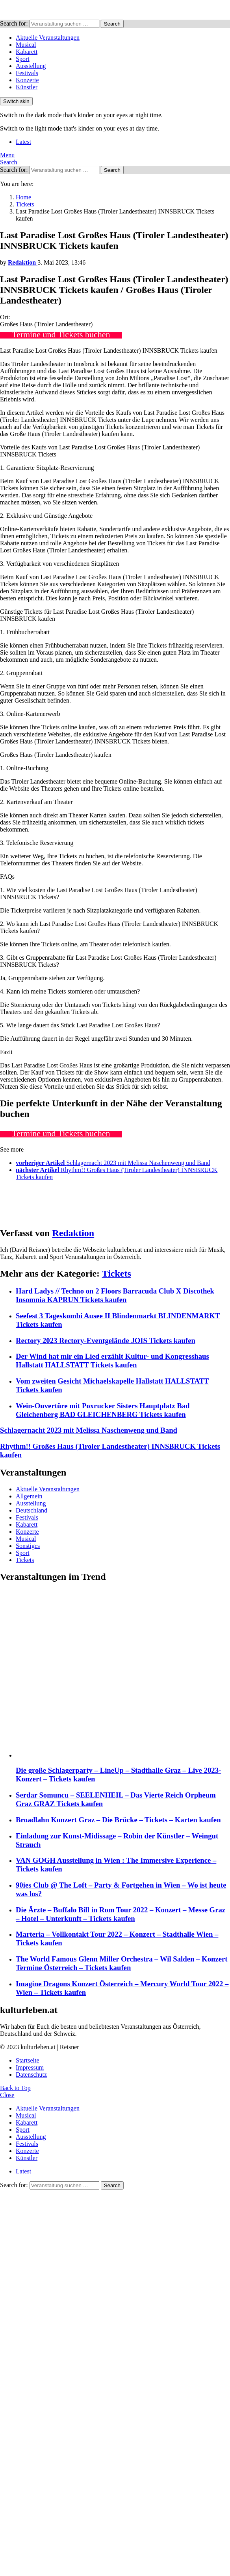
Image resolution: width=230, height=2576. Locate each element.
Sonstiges (28, 1545)
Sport (23, 58)
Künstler (26, 87)
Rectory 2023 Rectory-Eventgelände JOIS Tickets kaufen (105, 1340)
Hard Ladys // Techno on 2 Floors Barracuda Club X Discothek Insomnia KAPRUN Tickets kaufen (115, 1295)
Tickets (116, 1273)
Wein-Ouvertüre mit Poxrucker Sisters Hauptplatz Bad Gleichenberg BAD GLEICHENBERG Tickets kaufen (102, 1410)
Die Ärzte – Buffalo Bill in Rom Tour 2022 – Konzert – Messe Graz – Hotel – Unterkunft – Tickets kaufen (120, 1914)
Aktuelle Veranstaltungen (48, 37)
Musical (26, 44)
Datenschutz (31, 2074)
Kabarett (26, 51)
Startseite (27, 2060)
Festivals (27, 73)
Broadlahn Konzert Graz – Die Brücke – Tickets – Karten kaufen (118, 1820)
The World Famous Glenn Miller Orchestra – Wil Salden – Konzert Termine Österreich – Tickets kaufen (122, 1963)
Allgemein (29, 1496)
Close (7, 2095)
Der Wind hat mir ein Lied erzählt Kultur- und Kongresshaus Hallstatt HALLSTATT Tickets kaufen (112, 1360)
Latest (23, 141)
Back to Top (15, 2088)
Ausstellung (31, 66)
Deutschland (31, 1510)
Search (112, 24)
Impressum (30, 2067)
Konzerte (27, 80)
